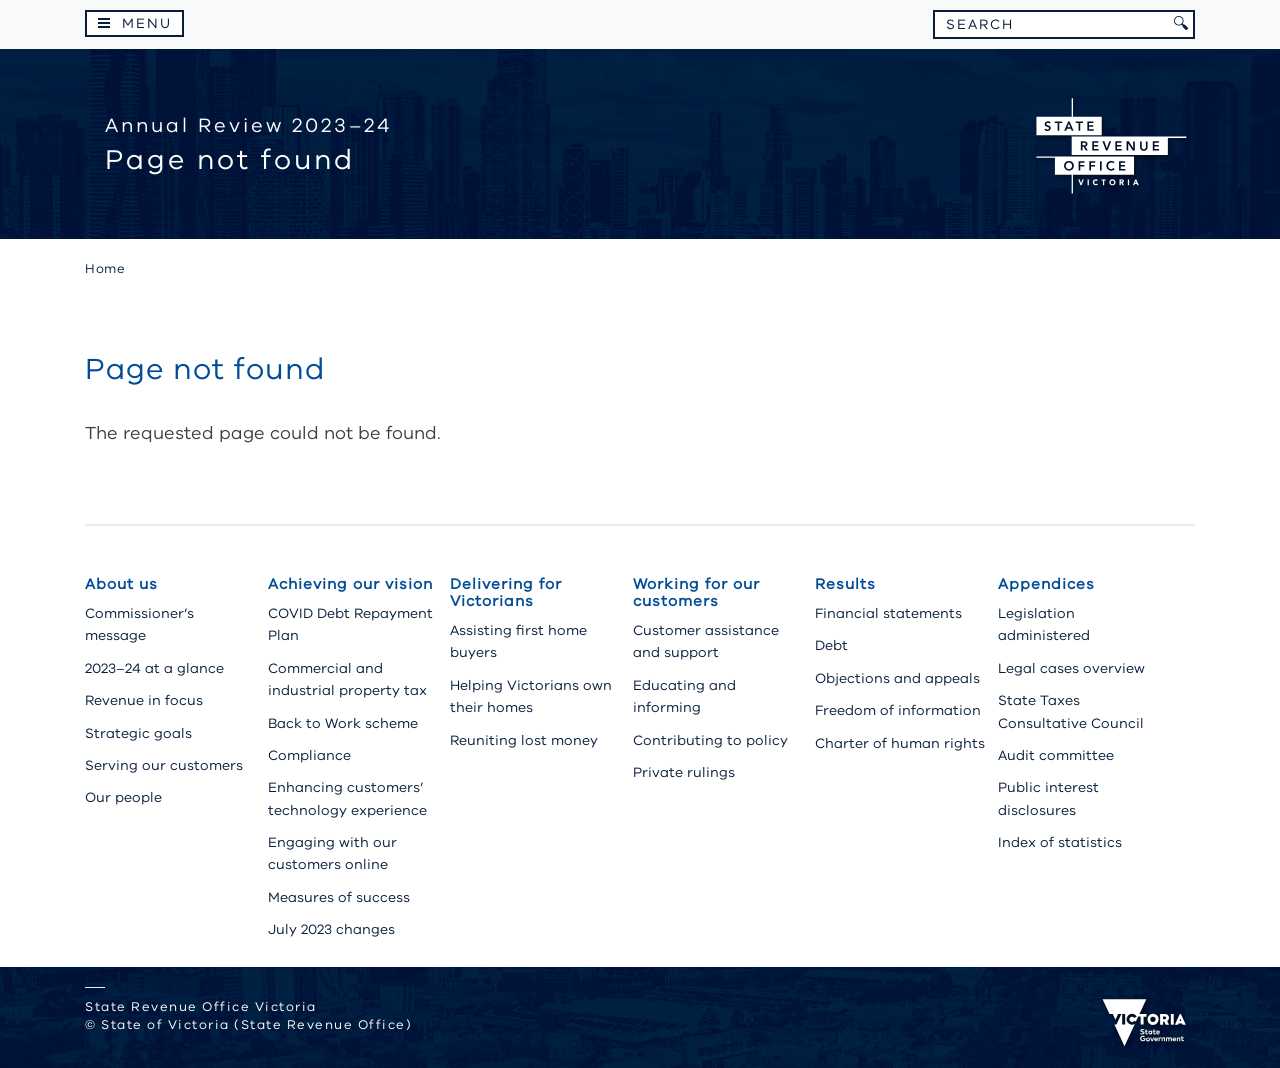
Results (845, 584)
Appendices (1046, 584)
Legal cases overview (1071, 668)
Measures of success (339, 897)
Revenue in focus (144, 700)
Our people (123, 797)
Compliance (309, 755)
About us (121, 584)
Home (105, 269)
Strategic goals (138, 733)
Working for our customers (696, 592)
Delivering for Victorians (506, 592)
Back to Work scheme (343, 723)
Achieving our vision (350, 584)
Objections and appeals (897, 678)
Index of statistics (1060, 842)
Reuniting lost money (524, 740)
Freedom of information (898, 710)
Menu (147, 23)
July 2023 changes (331, 929)
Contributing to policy (710, 740)
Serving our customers (164, 765)
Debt (831, 645)
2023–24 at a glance (154, 668)
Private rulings (684, 772)
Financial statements (888, 613)
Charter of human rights (900, 743)
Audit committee (1056, 755)
